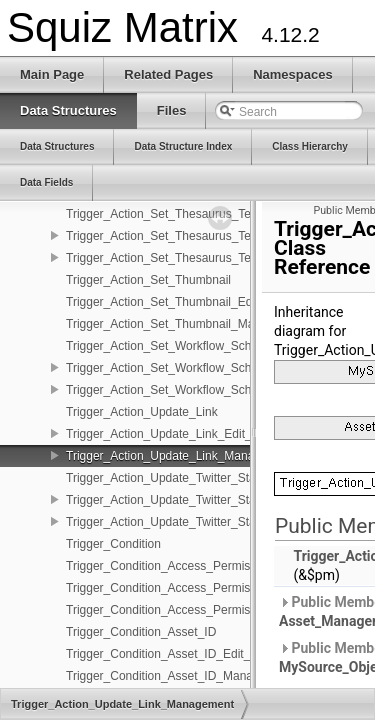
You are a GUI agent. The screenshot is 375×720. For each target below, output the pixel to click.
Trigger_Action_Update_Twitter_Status (169, 478)
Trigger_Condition (113, 544)
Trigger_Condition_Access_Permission (169, 566)
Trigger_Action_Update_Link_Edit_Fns (169, 434)
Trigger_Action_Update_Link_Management (180, 456)
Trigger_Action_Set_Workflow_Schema (170, 346)
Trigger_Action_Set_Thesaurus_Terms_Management (207, 258)
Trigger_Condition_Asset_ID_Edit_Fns (168, 654)
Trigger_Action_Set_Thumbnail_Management (187, 324)
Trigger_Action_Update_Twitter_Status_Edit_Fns (196, 500)
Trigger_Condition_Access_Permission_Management (207, 610)
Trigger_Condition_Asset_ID (141, 632)
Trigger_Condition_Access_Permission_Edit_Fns (196, 588)
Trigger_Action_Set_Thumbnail (148, 280)
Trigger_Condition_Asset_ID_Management (179, 676)
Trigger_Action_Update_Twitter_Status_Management (207, 522)
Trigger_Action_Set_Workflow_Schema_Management (208, 390)
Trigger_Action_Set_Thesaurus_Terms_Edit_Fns (195, 236)
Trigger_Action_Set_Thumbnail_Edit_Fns (175, 302)
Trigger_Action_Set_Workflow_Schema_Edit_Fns (197, 368)
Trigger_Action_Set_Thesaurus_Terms (168, 214)
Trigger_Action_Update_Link (142, 412)
